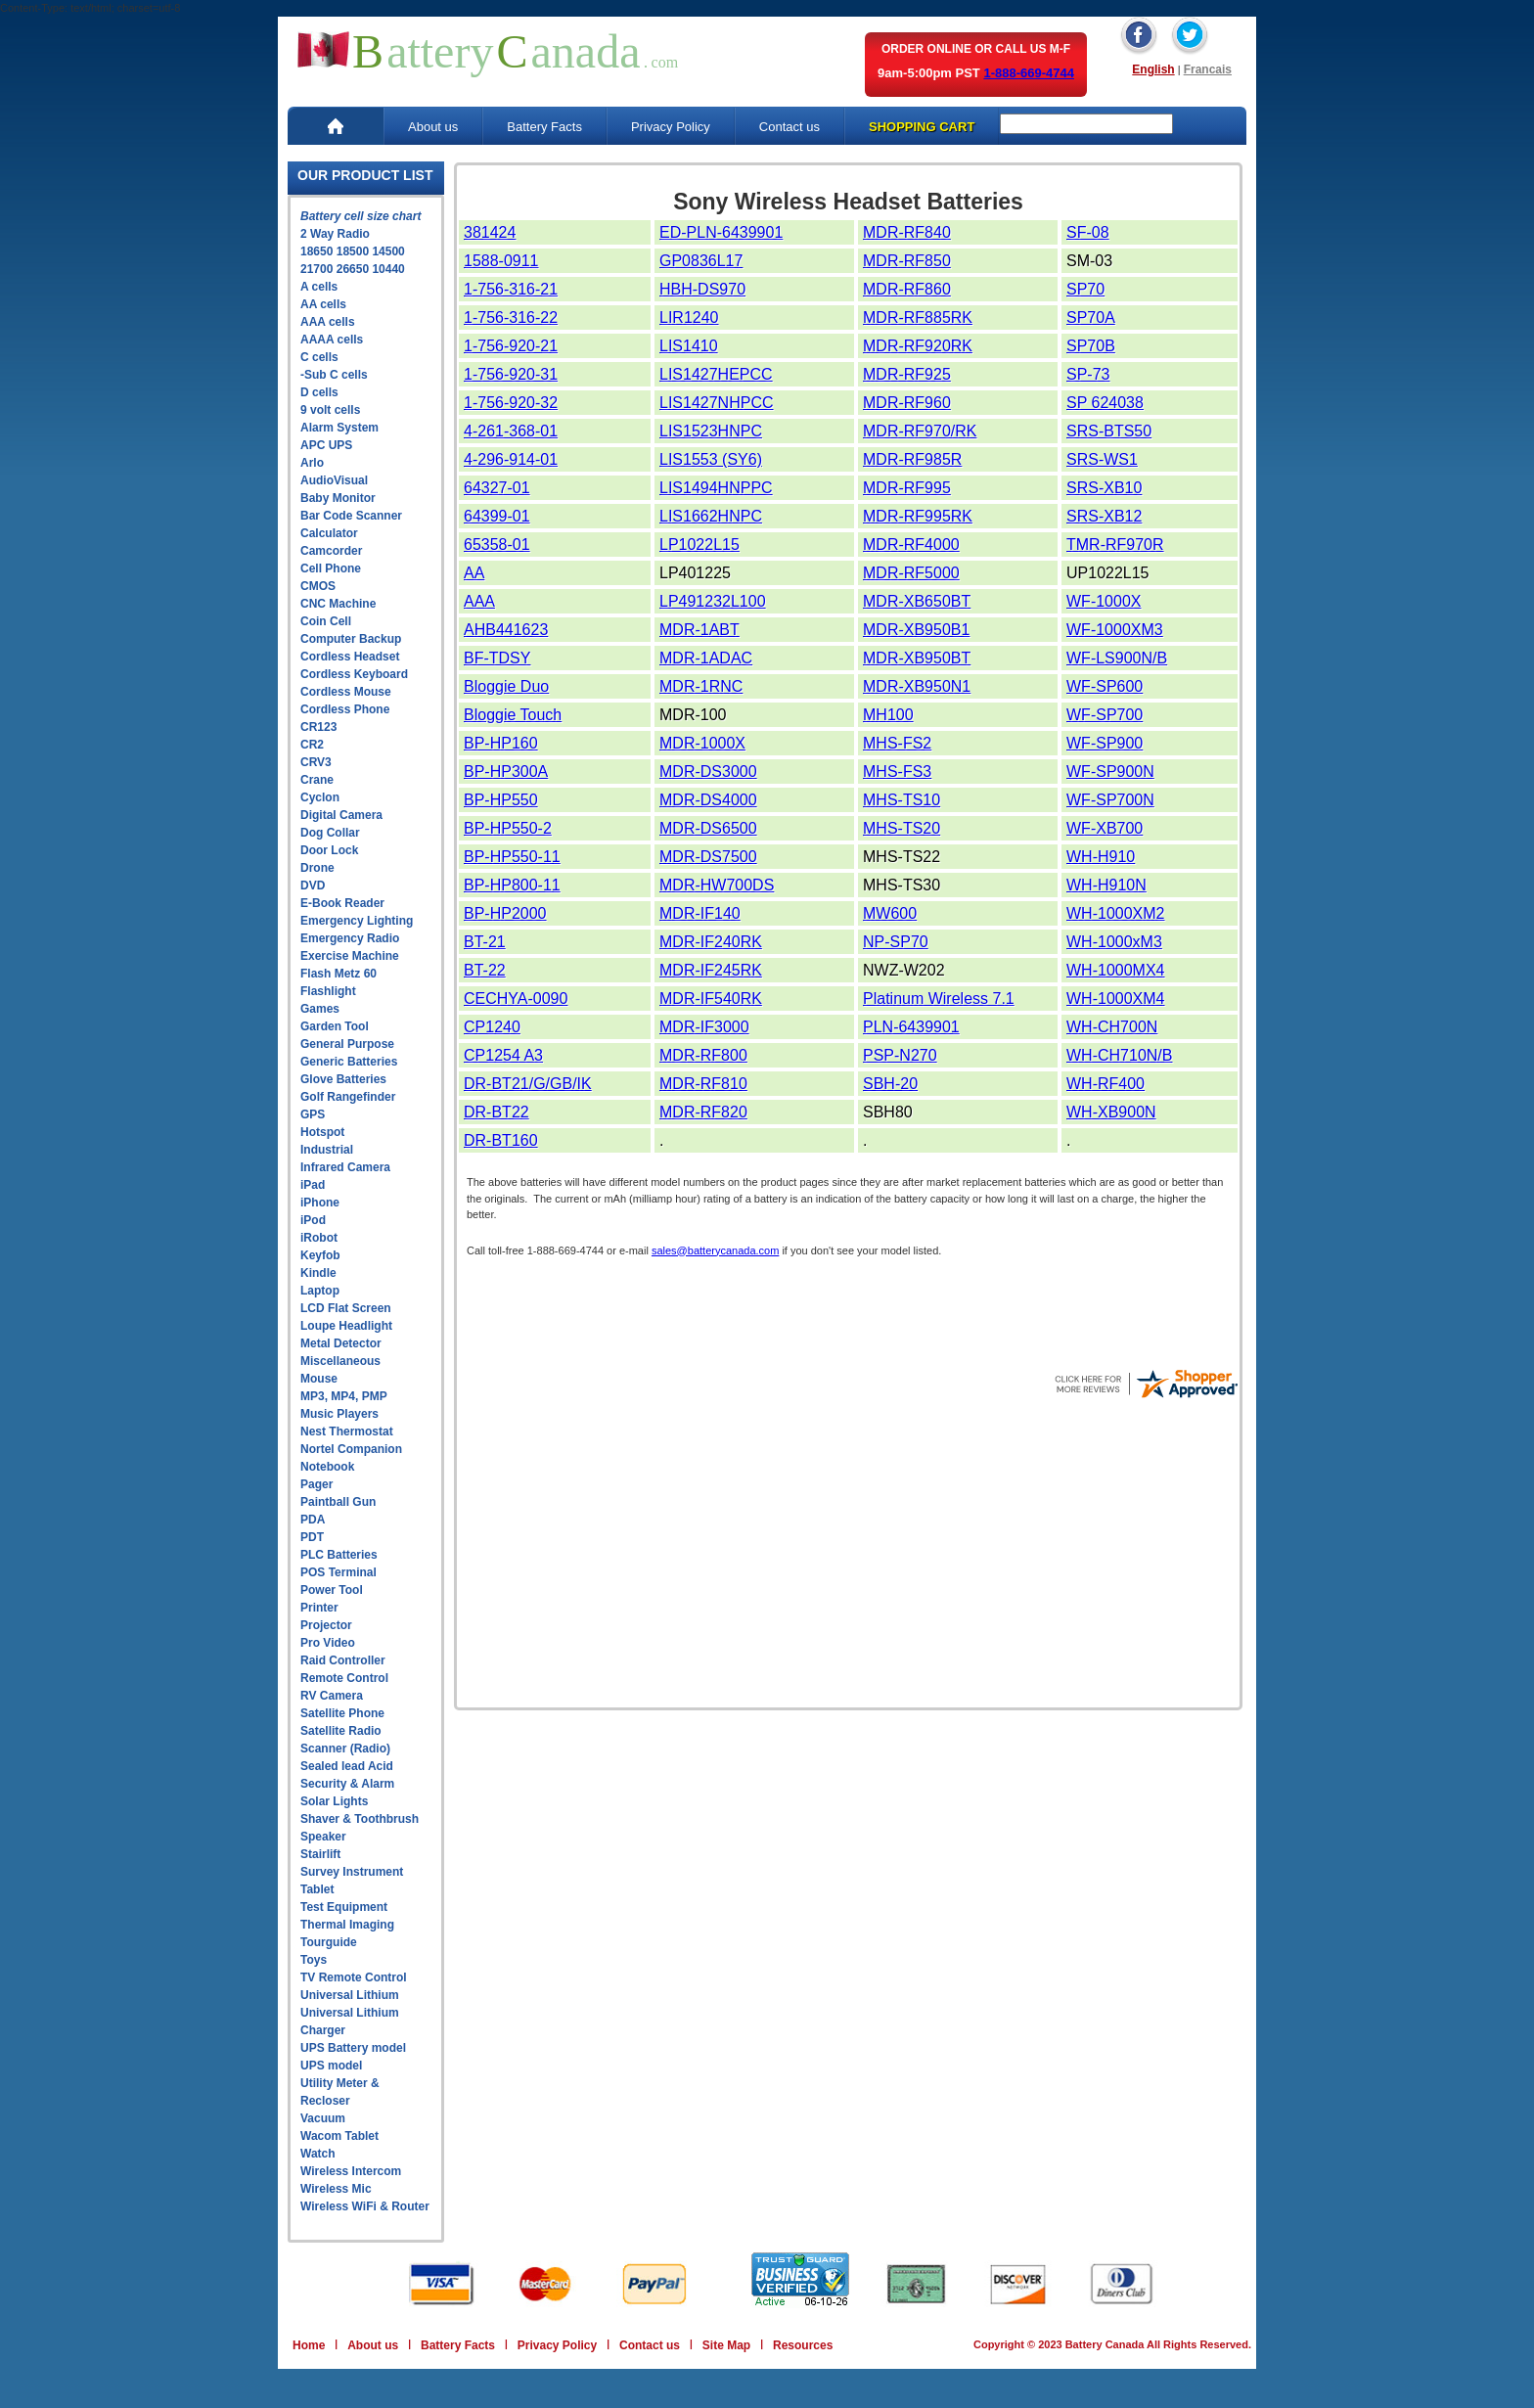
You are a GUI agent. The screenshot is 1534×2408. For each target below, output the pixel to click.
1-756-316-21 (511, 289)
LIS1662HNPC (710, 516)
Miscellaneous (340, 1361)
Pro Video (327, 1643)
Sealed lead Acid (346, 1766)
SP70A (1090, 317)
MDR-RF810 (703, 1083)
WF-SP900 (1104, 743)
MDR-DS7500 (708, 856)
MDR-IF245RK (710, 970)
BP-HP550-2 (508, 828)
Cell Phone (330, 568)
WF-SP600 (1104, 686)
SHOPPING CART (921, 126)
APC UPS (326, 445)
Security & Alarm (347, 1784)
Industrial (326, 1150)
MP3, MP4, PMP (343, 1396)
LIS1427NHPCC (716, 402)
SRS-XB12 (1104, 516)
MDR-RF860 (907, 289)
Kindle (318, 1273)
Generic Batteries (348, 1061)
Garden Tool (334, 1026)
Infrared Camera (345, 1167)
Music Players (339, 1414)
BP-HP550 (501, 800)
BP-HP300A (506, 771)
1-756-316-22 (511, 317)
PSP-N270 (900, 1055)
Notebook (327, 1467)
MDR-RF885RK (917, 317)
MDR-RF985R (912, 459)
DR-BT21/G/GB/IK (528, 1083)
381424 (490, 232)
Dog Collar (330, 833)
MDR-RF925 (907, 374)
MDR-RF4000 (911, 544)
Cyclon (319, 797)
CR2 (312, 744)
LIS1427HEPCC (716, 374)
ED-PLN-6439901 (721, 232)
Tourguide (328, 1942)
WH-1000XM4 (1115, 998)
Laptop (319, 1290)
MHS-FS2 (897, 743)
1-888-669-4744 (1028, 73)
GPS (312, 1114)
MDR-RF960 (907, 402)
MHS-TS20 (901, 828)
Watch (318, 2153)
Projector (326, 1625)
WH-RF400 (1105, 1083)
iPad (312, 1185)
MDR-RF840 (907, 232)
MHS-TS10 (901, 800)
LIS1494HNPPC (716, 487)
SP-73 (1087, 374)
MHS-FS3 (897, 771)
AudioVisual (334, 480)
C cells (319, 357)
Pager (316, 1484)
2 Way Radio (335, 234)
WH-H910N (1106, 885)
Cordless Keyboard (354, 674)
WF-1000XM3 (1114, 629)
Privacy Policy (670, 126)
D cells (319, 392)
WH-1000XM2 (1115, 913)
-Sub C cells (334, 375)
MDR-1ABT (699, 629)
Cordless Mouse (345, 692)
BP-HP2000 (505, 913)
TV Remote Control (353, 1977)
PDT (312, 1537)
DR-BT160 (501, 1140)
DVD (312, 885)
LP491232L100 (712, 601)
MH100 (888, 714)
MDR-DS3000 (708, 771)
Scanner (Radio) (345, 1748)
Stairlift (320, 1854)
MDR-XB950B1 (916, 629)
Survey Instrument (351, 1872)
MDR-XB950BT (916, 658)
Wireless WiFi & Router (364, 2206)
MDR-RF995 (907, 487)
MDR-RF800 (703, 1055)
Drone (317, 868)
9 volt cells (330, 410)
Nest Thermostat (346, 1431)
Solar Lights (334, 1801)
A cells (319, 287)
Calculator (329, 533)
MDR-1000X (702, 743)
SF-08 (1087, 232)
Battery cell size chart (360, 216)
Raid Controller (342, 1660)
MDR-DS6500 (708, 828)
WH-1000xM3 (1114, 941)
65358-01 (497, 544)
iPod (313, 1220)
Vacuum (322, 2118)
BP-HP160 (501, 743)
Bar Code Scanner (351, 515)
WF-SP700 (1104, 714)
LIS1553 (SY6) (710, 459)
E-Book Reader (342, 903)
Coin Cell (325, 621)
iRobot (319, 1238)
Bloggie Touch (513, 714)
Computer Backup (350, 639)
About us (433, 126)
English (1153, 69)
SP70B (1090, 346)
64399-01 (497, 516)
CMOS (318, 586)
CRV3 (316, 762)
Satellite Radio (341, 1731)
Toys (313, 1960)
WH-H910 (1100, 856)
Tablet (317, 1889)
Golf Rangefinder (347, 1097)
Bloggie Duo (506, 686)
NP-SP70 (895, 941)
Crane (317, 780)
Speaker (323, 1836)
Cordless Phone (344, 709)
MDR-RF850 (907, 260)
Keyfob (320, 1255)
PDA (312, 1519)
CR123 (318, 727)
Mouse (319, 1379)
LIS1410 (688, 346)
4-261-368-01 (511, 431)
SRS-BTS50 (1108, 431)
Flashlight (328, 991)
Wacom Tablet (339, 2136)
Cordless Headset (349, 656)
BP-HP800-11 (512, 885)
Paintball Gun (338, 1502)
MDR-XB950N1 (916, 686)
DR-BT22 (496, 1112)
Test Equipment (343, 1907)
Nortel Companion (351, 1449)
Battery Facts (544, 126)
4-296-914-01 (511, 459)
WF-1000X (1103, 601)
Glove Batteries (343, 1079)
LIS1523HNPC (710, 431)
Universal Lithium (349, 1995)
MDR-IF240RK (710, 941)
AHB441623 (506, 629)
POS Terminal (338, 1572)
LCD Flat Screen (345, 1308)
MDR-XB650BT (916, 601)
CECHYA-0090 (515, 998)
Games (319, 1009)
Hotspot (322, 1132)
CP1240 (492, 1027)
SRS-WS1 (1102, 459)
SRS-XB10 (1104, 487)
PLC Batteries (339, 1555)
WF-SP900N (1110, 771)
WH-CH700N (1111, 1027)
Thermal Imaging (347, 1924)
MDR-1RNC (701, 686)
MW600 (890, 913)
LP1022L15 (699, 544)
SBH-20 (890, 1083)
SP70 (1085, 289)
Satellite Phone (342, 1713)
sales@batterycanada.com (715, 1250)
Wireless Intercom (350, 2171)
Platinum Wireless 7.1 (939, 998)
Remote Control (344, 1678)
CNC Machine (338, 604)
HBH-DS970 (702, 289)
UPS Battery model (353, 2048)
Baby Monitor (338, 498)
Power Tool (331, 1590)
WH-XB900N (1111, 1112)
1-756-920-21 (511, 346)
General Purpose (347, 1044)
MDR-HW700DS (716, 885)
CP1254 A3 (503, 1055)
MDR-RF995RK (917, 516)
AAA (479, 601)
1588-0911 (501, 260)
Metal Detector (341, 1343)
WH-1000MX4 (1115, 970)
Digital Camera (341, 815)
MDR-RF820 (703, 1112)
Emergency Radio (349, 938)
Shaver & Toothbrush (359, 1819)
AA (474, 573)
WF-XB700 (1104, 828)
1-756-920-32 (511, 402)
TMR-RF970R (1115, 544)
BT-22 (485, 970)
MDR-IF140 (700, 913)
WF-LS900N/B (1116, 658)
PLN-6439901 (911, 1027)
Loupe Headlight (346, 1326)
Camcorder (331, 551)
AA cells (323, 304)
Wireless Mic (336, 2189)
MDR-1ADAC (705, 658)
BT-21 (485, 941)
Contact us (789, 126)
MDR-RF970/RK (919, 431)
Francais (1208, 69)
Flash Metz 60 (338, 973)
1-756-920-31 (511, 374)
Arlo (312, 463)
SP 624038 (1105, 402)
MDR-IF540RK (710, 998)
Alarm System (339, 427)
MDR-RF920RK (917, 346)
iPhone (319, 1202)
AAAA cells (331, 339)
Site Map (726, 2345)
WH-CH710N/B (1119, 1055)
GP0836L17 (701, 260)
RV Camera (331, 1696)
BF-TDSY (497, 658)
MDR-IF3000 (704, 1027)
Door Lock (329, 850)
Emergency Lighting (356, 921)
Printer (319, 1607)
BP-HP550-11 (512, 856)
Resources (803, 2345)
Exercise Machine (349, 956)
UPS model (331, 2065)
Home (309, 2345)
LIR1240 (689, 317)
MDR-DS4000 (708, 800)
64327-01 (497, 487)
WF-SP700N (1110, 800)
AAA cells (327, 322)
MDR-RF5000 (911, 573)
